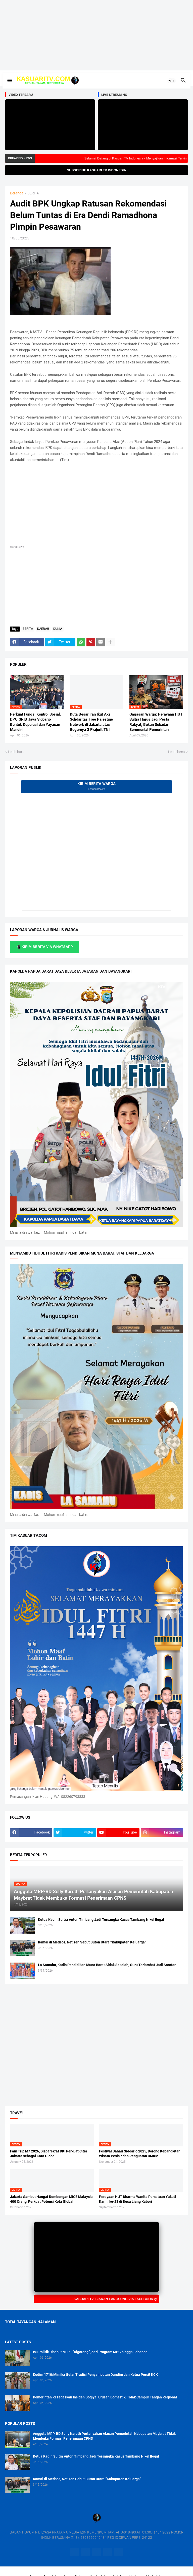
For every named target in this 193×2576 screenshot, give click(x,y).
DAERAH (43, 629)
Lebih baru (16, 752)
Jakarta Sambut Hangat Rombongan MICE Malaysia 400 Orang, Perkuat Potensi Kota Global (51, 2199)
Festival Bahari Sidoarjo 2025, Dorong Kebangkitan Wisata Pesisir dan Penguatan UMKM (139, 2153)
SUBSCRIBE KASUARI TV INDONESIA (96, 170)
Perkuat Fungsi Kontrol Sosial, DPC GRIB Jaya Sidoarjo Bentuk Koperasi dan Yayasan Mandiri (35, 722)
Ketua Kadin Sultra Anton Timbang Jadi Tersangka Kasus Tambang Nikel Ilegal (101, 1920)
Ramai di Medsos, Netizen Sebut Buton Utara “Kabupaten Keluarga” (92, 1942)
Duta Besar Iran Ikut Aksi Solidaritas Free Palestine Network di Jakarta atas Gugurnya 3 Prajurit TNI (91, 722)
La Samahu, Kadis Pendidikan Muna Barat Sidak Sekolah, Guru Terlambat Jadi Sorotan (107, 1965)
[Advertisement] (96, 35)
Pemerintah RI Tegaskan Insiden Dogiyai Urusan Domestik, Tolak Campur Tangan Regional (105, 2397)
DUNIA (57, 629)
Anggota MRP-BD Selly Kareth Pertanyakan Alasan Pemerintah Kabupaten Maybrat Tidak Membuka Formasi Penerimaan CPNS (104, 2436)
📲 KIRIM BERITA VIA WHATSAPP (44, 947)
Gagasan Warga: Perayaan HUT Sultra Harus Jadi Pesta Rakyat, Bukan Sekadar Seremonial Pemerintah (155, 722)
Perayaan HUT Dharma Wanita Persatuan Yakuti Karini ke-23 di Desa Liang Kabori (137, 2199)
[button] (9, 80)
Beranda (16, 193)
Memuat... (96, 853)
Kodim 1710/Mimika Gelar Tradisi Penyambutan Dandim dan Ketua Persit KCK (95, 2375)
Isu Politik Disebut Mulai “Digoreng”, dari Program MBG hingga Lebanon (90, 2352)
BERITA (33, 193)
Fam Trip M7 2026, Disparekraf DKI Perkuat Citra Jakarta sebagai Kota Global (48, 2153)
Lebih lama (176, 752)
